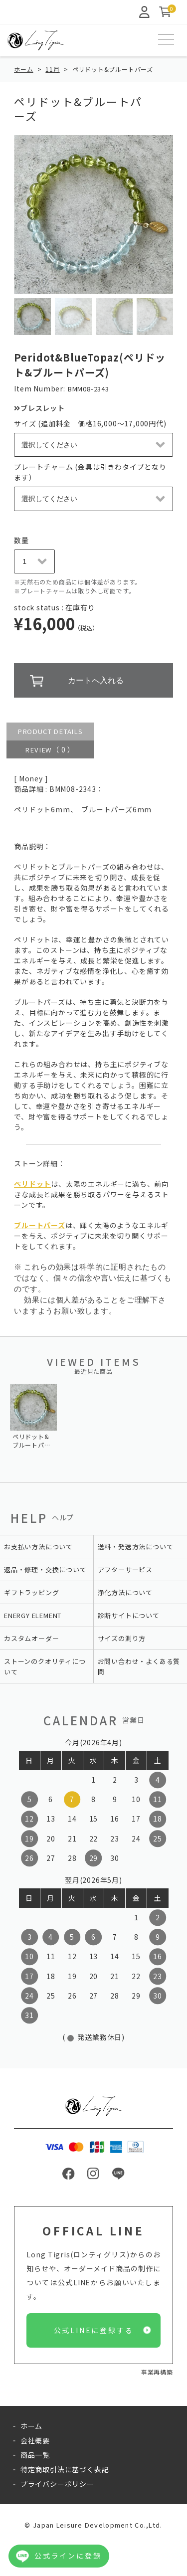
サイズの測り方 (122, 1638)
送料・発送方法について (136, 1546)
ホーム (23, 69)
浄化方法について (125, 1592)
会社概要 (35, 2440)
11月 (52, 69)
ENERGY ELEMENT (32, 1615)
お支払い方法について (38, 1546)
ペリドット (32, 1184)
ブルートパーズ (39, 1225)
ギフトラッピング (31, 1592)
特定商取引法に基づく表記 (64, 2469)
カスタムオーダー (31, 1638)
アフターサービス (125, 1569)
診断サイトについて (129, 1615)
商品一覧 (35, 2455)
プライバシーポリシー (57, 2484)
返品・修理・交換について (45, 1569)
